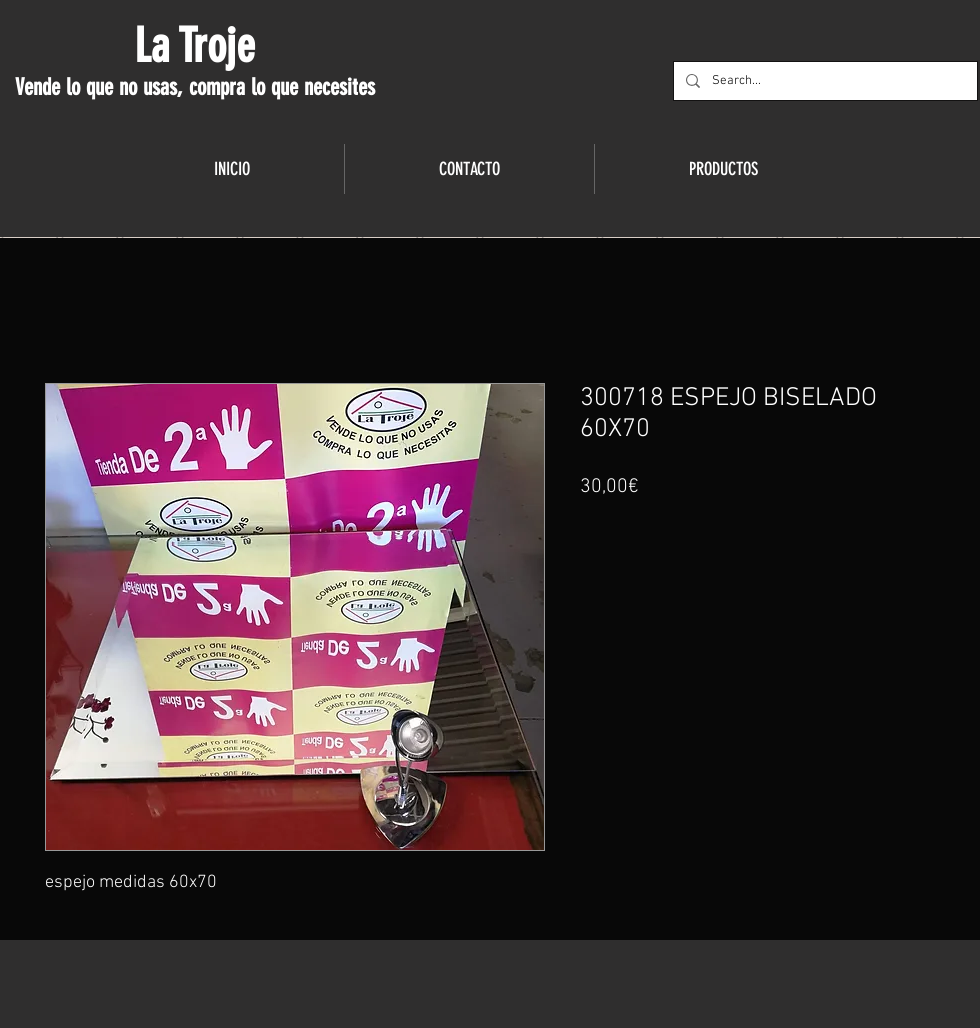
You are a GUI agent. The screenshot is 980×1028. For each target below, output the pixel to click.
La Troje (194, 46)
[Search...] (823, 81)
